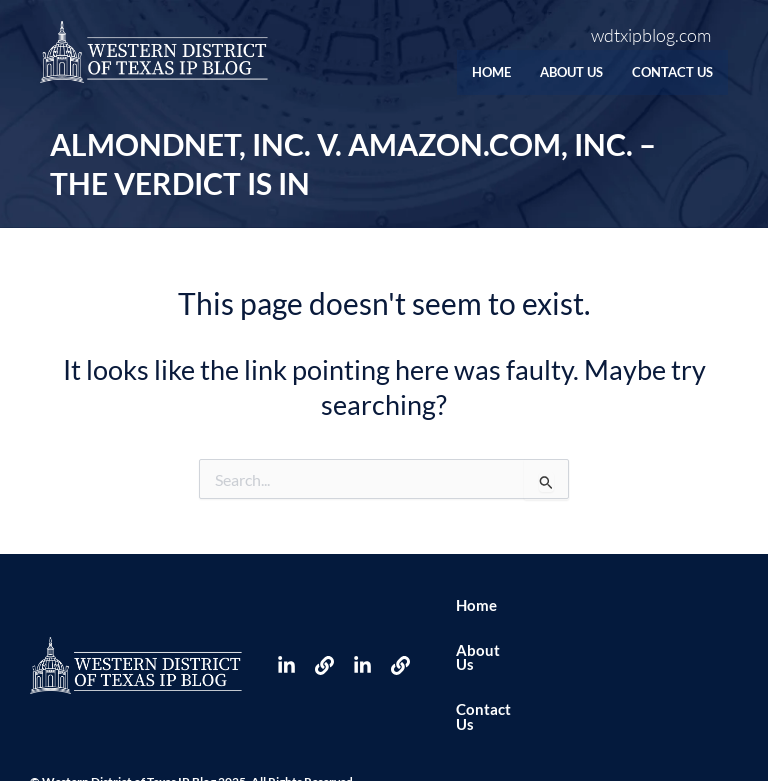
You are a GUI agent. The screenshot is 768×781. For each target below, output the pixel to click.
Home (452, 72)
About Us (546, 72)
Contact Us (664, 72)
